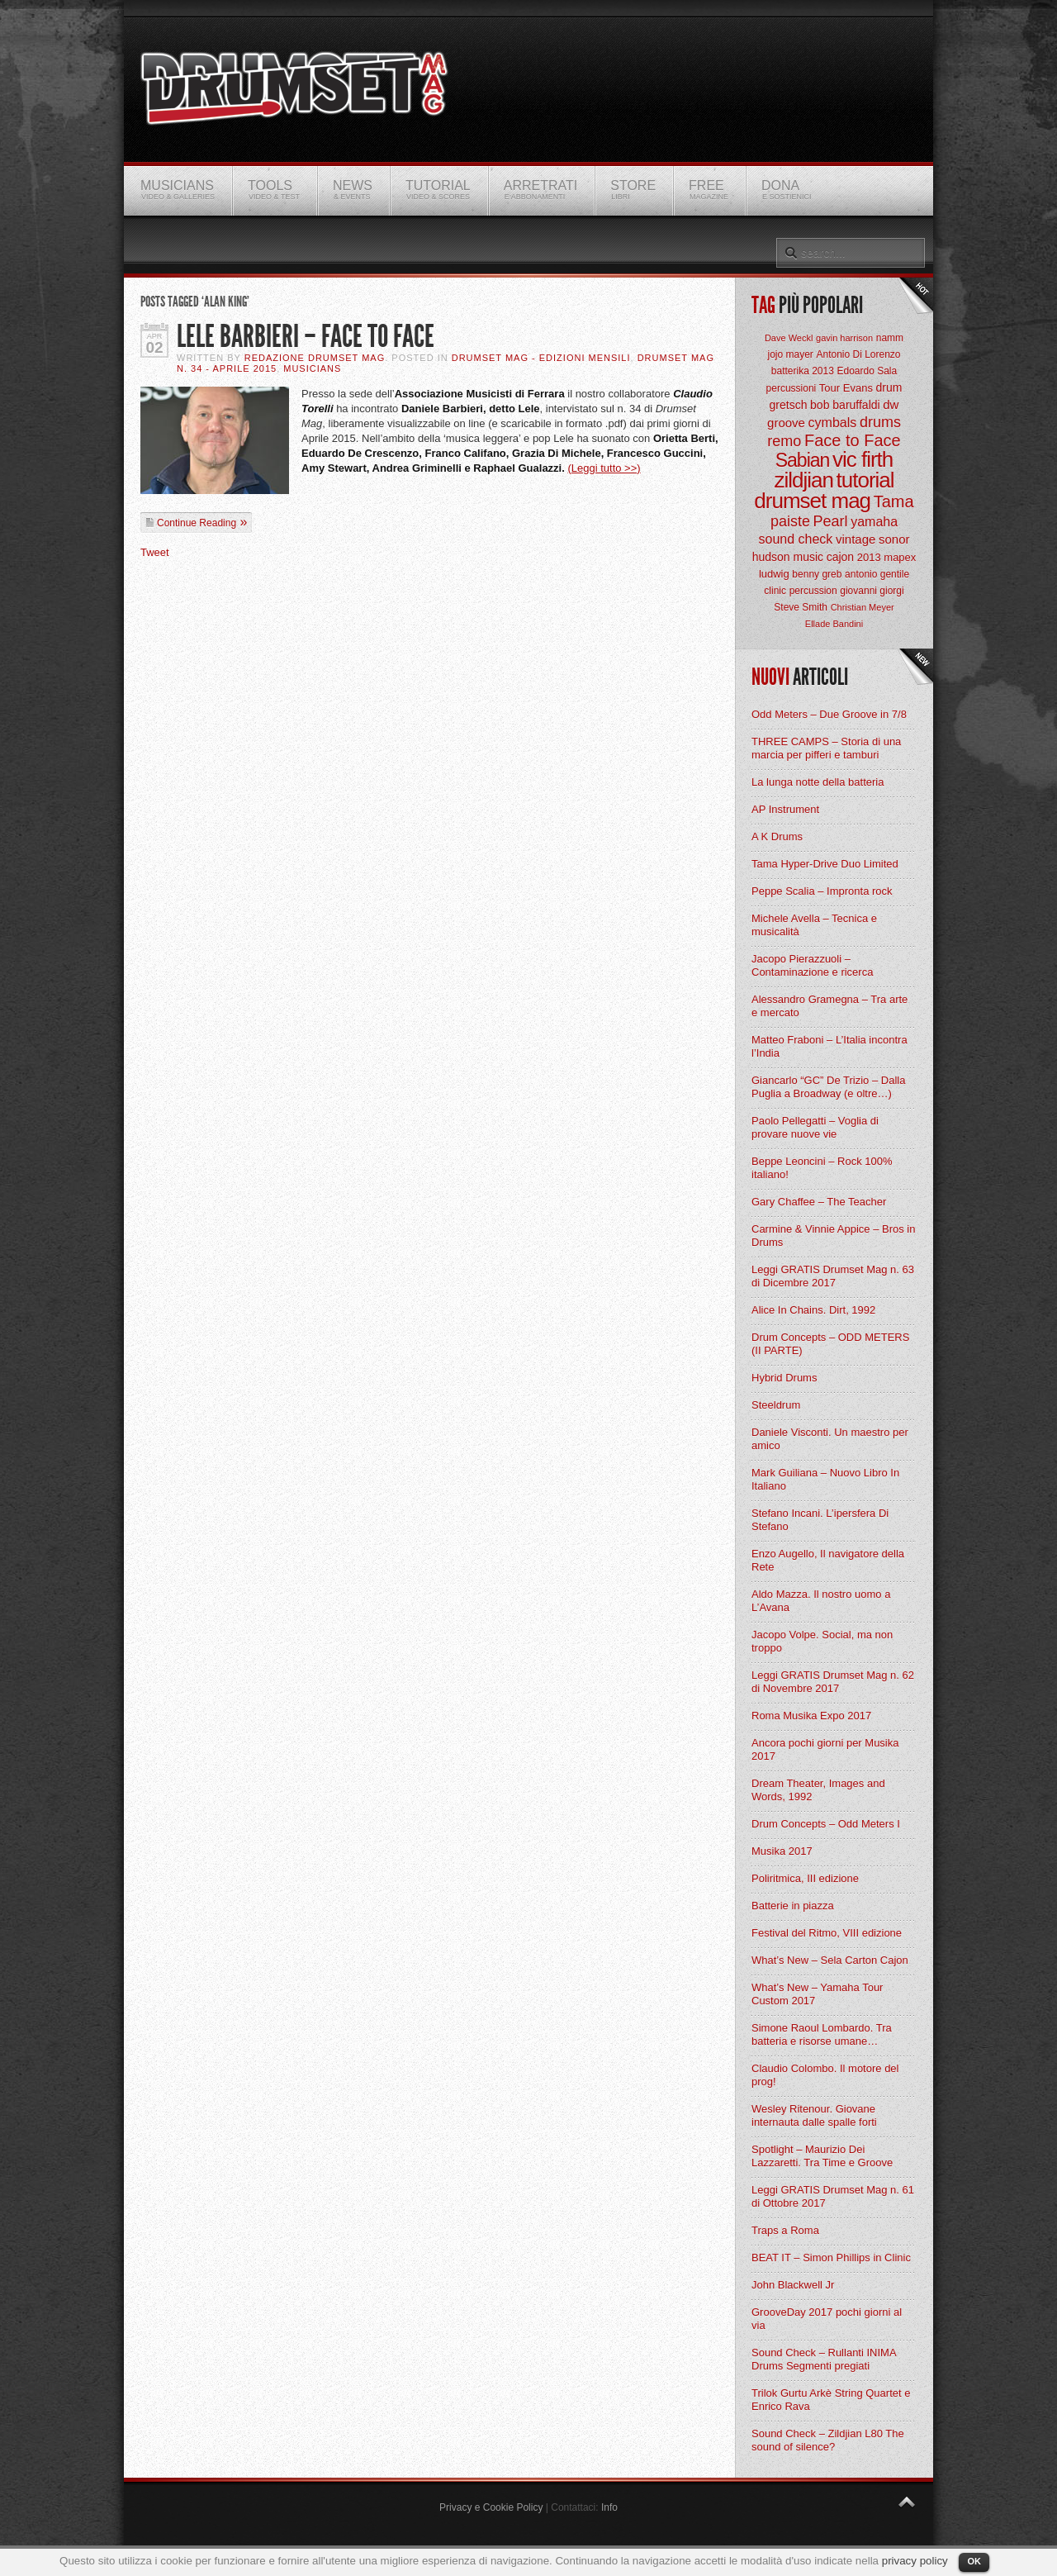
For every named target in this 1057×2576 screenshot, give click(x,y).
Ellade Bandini (834, 624)
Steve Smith (800, 607)
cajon (840, 556)
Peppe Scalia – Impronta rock (822, 891)
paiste (790, 521)
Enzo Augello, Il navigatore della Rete (827, 1560)
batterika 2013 (802, 371)
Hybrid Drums (784, 1377)
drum (889, 387)
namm (889, 338)
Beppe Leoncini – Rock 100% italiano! (822, 1168)
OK (974, 2561)
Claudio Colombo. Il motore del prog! (824, 2075)
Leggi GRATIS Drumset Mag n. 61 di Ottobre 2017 (832, 2196)
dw (890, 404)
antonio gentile (877, 574)
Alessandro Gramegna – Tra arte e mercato (829, 1006)
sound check (796, 539)
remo (784, 441)
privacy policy (915, 2561)
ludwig (774, 574)
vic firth (862, 459)
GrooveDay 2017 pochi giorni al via (826, 2318)
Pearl (830, 521)
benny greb (816, 574)
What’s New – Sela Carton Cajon (829, 1960)
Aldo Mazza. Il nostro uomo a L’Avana (820, 1601)
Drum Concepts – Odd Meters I (825, 1824)
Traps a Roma (785, 2230)
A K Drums (777, 836)
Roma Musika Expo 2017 (811, 1715)
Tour (829, 388)
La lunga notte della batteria (817, 782)
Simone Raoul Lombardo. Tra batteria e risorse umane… (821, 2034)
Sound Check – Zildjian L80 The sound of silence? (827, 2440)
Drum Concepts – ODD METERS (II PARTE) (830, 1344)
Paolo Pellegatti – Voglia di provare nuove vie (815, 1127)
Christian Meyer (862, 607)
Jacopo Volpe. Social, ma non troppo (822, 1641)
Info (609, 2507)
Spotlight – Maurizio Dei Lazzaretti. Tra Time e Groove (822, 2156)
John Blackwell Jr (792, 2285)
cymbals (832, 423)
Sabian (802, 460)
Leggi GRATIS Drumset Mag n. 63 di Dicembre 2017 (832, 1276)
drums (880, 422)
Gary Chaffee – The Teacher (818, 1201)
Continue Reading (196, 523)
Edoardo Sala (867, 371)
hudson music (787, 556)
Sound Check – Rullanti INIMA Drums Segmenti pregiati (823, 2359)
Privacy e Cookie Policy (491, 2507)
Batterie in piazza (792, 1905)
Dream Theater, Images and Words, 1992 (818, 1790)
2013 (869, 557)
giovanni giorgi (871, 590)
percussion (813, 590)
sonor (894, 539)
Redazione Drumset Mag (315, 358)
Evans (858, 388)
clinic (775, 590)
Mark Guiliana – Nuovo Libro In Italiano (825, 1479)
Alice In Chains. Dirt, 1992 (813, 1310)
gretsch (789, 404)
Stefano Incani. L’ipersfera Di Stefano (820, 1520)
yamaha (874, 522)
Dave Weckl (789, 338)
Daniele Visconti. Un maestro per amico (829, 1439)
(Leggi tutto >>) (603, 468)
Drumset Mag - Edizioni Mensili (541, 358)
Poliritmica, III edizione (805, 1878)
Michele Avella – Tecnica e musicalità (814, 925)
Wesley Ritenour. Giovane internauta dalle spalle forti (814, 2115)
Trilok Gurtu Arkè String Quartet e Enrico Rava (830, 2399)
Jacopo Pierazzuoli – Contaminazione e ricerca (812, 965)
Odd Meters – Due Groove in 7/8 (829, 714)
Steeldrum (775, 1405)
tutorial (865, 480)
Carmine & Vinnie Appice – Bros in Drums (833, 1235)
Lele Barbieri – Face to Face (305, 336)
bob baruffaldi (845, 404)
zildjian (803, 480)
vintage (855, 539)
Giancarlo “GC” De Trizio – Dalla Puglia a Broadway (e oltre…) (828, 1087)
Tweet (154, 552)
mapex (900, 557)
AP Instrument (785, 809)
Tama (894, 501)
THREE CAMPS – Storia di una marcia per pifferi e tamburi (826, 748)
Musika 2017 (782, 1851)
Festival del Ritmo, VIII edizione (826, 1933)
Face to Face (852, 440)
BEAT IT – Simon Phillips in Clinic (831, 2257)
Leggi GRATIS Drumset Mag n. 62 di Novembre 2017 (832, 1681)
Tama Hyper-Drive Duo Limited (824, 864)
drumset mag (812, 500)
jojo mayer (790, 354)
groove (786, 423)
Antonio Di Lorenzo (858, 354)
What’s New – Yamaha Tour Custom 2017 (817, 1994)
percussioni (791, 388)
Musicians (312, 368)
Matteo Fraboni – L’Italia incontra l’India (829, 1046)
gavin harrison (844, 338)
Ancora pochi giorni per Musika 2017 (824, 1749)
